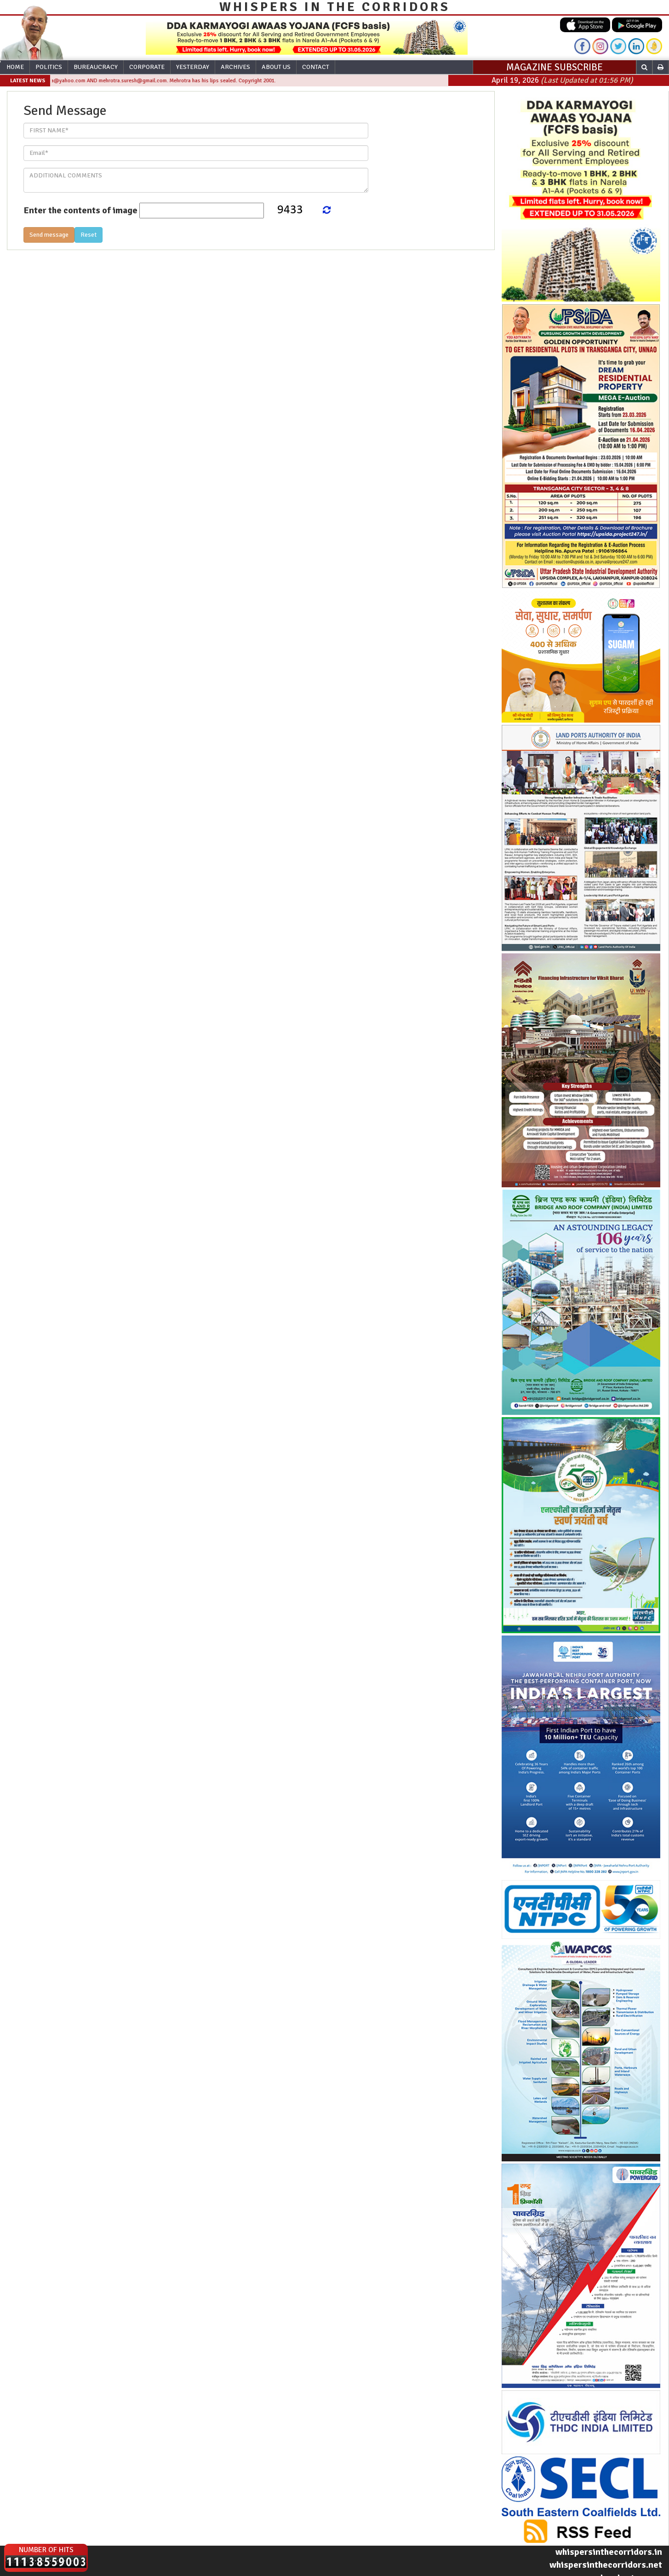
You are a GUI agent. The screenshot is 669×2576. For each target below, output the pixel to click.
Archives (235, 67)
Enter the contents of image (80, 210)
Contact (315, 67)
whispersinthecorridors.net (605, 2564)
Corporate (147, 67)
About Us (276, 67)
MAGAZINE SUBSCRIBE (554, 67)
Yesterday (192, 67)
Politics (48, 67)
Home (15, 67)
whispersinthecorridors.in (608, 2552)
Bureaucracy (96, 67)
